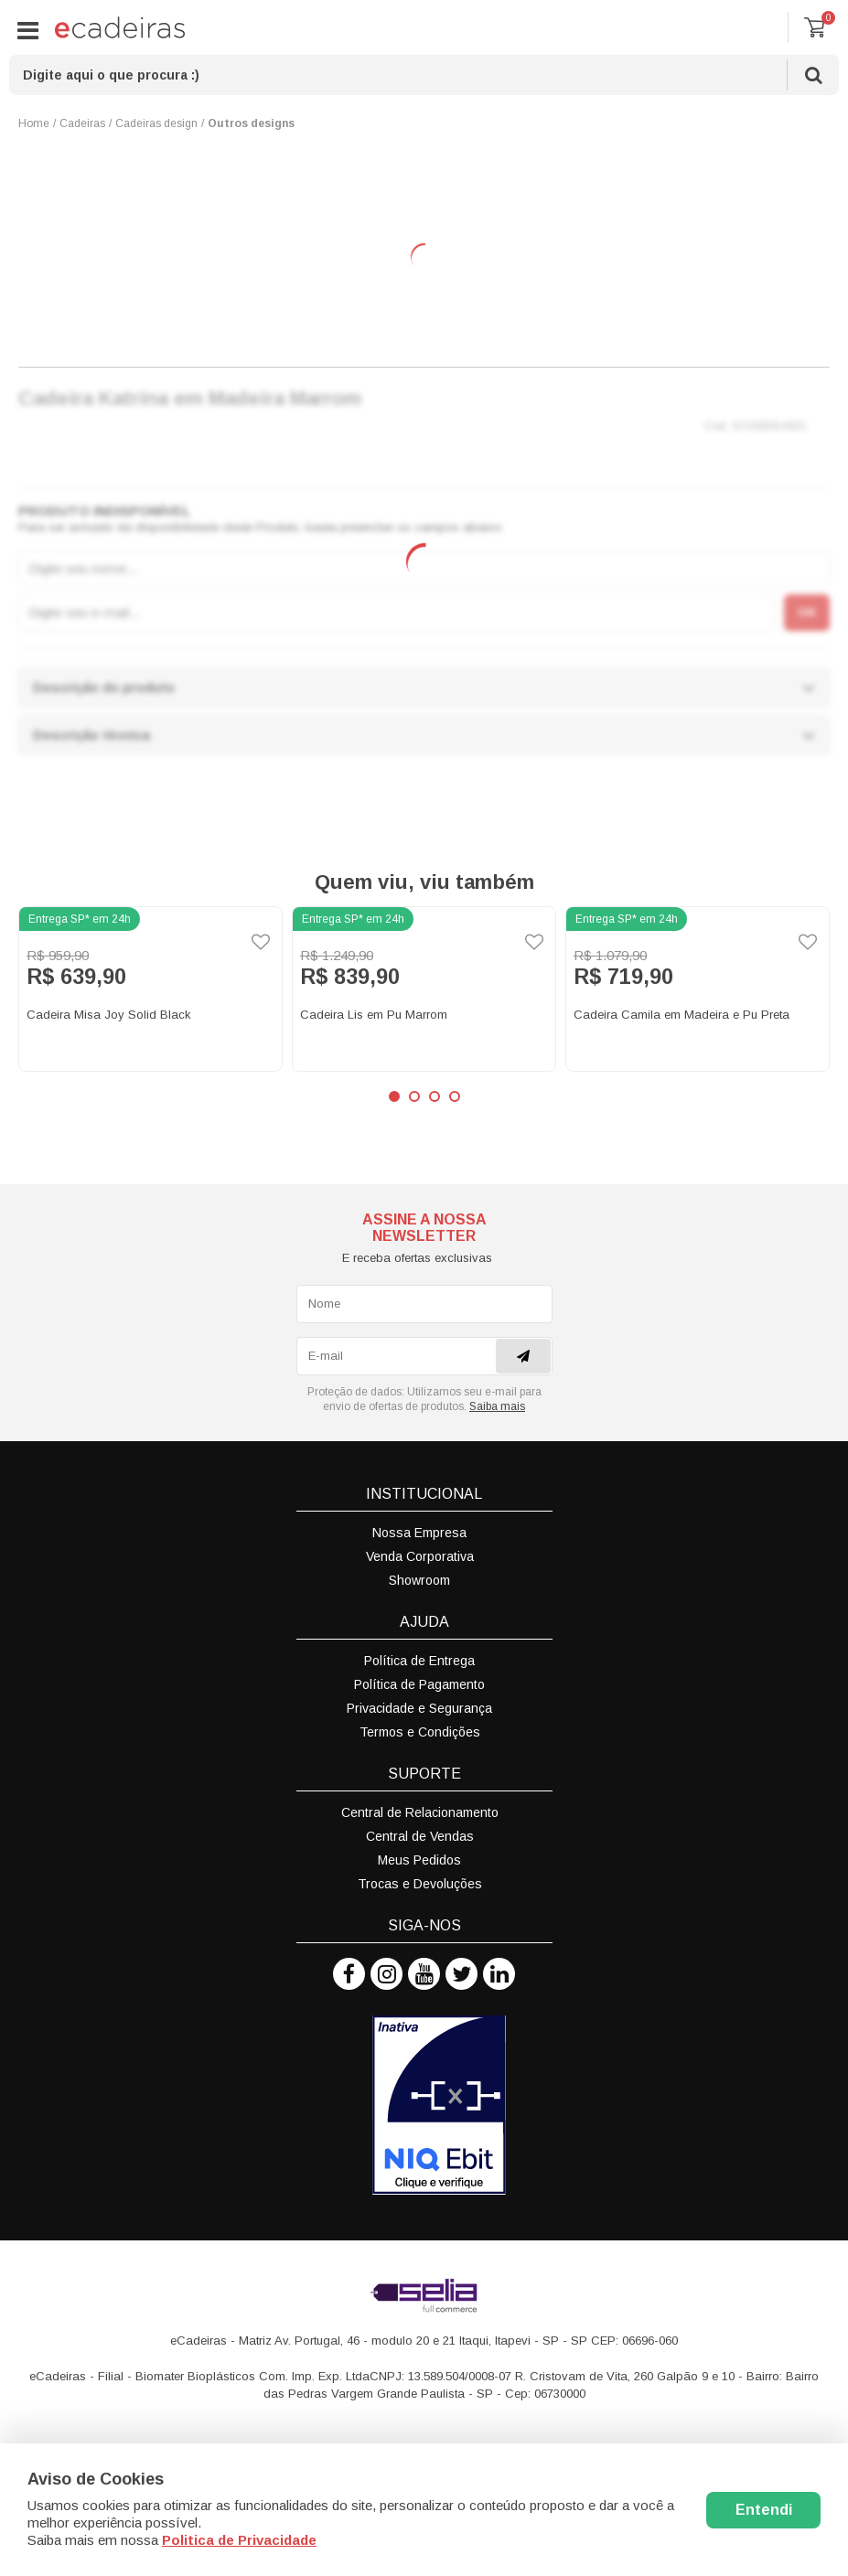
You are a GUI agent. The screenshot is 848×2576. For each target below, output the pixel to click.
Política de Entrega (419, 1660)
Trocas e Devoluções (420, 1883)
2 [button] (414, 1096)
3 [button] (434, 1096)
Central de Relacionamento (420, 1812)
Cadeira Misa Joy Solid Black (109, 1014)
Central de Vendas (420, 1836)
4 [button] (454, 1096)
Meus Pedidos (419, 1860)
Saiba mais (497, 1406)
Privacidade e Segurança (419, 1708)
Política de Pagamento (419, 1684)
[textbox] (424, 75)
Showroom (419, 1580)
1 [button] (394, 1096)
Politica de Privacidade (239, 2540)
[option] (150, 989)
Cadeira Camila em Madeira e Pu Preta (681, 1014)
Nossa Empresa (419, 1532)
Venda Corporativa (420, 1556)
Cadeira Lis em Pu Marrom (373, 1014)
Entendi (763, 2509)
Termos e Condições (420, 1732)
